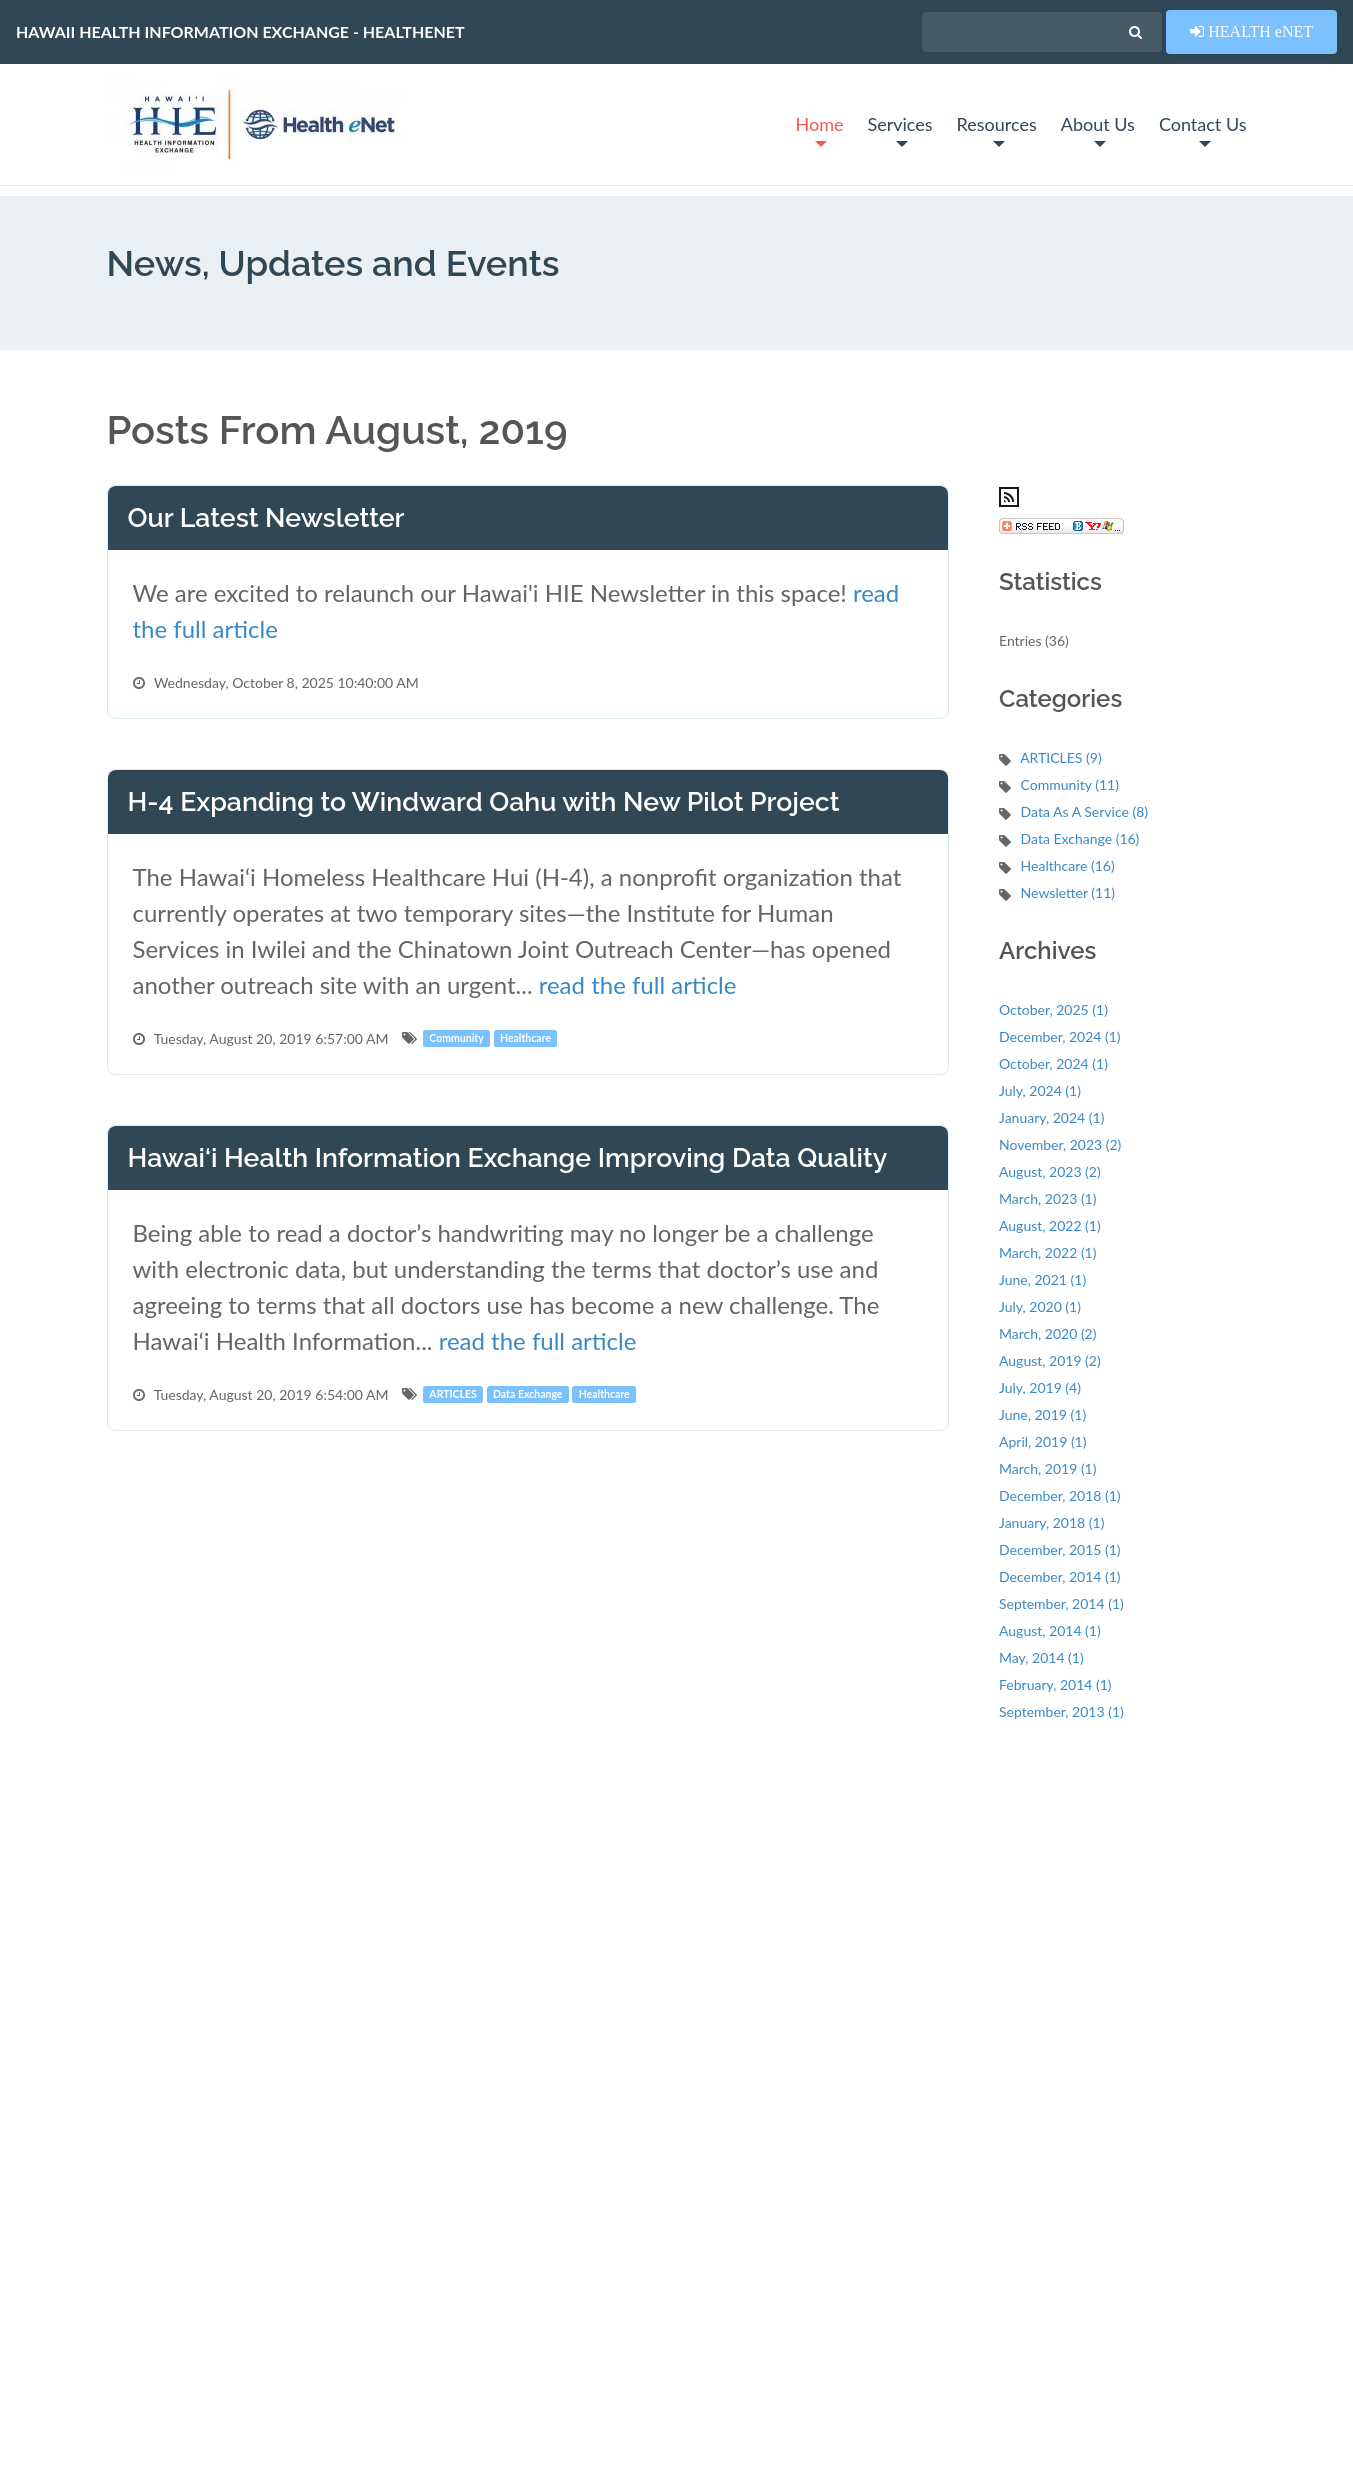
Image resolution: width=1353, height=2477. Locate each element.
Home (819, 130)
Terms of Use (147, 2423)
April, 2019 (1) (1042, 1441)
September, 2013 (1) (1061, 1711)
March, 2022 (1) (1047, 1252)
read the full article (638, 984)
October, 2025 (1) (1053, 1009)
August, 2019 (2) (1050, 1360)
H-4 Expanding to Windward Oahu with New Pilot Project (484, 801)
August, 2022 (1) (1050, 1225)
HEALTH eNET (1258, 31)
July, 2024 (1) (1040, 1090)
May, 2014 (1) (1041, 1657)
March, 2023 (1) (1047, 1198)
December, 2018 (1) (1060, 1495)
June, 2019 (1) (1042, 1414)
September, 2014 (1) (1061, 1603)
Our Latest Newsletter (266, 517)
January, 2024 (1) (1051, 1117)
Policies (403, 2151)
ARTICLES (452, 1394)
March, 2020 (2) (1047, 1333)
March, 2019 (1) (1047, 1468)
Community (456, 1038)
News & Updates (431, 1959)
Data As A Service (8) (1084, 811)
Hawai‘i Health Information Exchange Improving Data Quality (508, 1157)
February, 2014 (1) (1055, 1684)
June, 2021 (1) (1042, 1279)
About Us (1098, 130)
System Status (423, 1927)
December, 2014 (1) (1060, 1576)
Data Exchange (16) (1080, 838)
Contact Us (1203, 130)
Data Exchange (527, 1394)
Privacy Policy (248, 2423)
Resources (997, 130)
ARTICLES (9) (1061, 757)
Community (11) (1070, 784)
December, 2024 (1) (1060, 1036)
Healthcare (525, 1038)
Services (899, 130)
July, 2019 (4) (1040, 1387)
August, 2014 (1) (1050, 1630)
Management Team (438, 2119)
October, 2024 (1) (1053, 1063)
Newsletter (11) (1068, 892)
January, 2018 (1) (1051, 1522)
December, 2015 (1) (1060, 1549)
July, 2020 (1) (1040, 1306)
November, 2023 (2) (1060, 1144)
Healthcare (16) (1068, 865)
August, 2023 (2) (1050, 1171)
